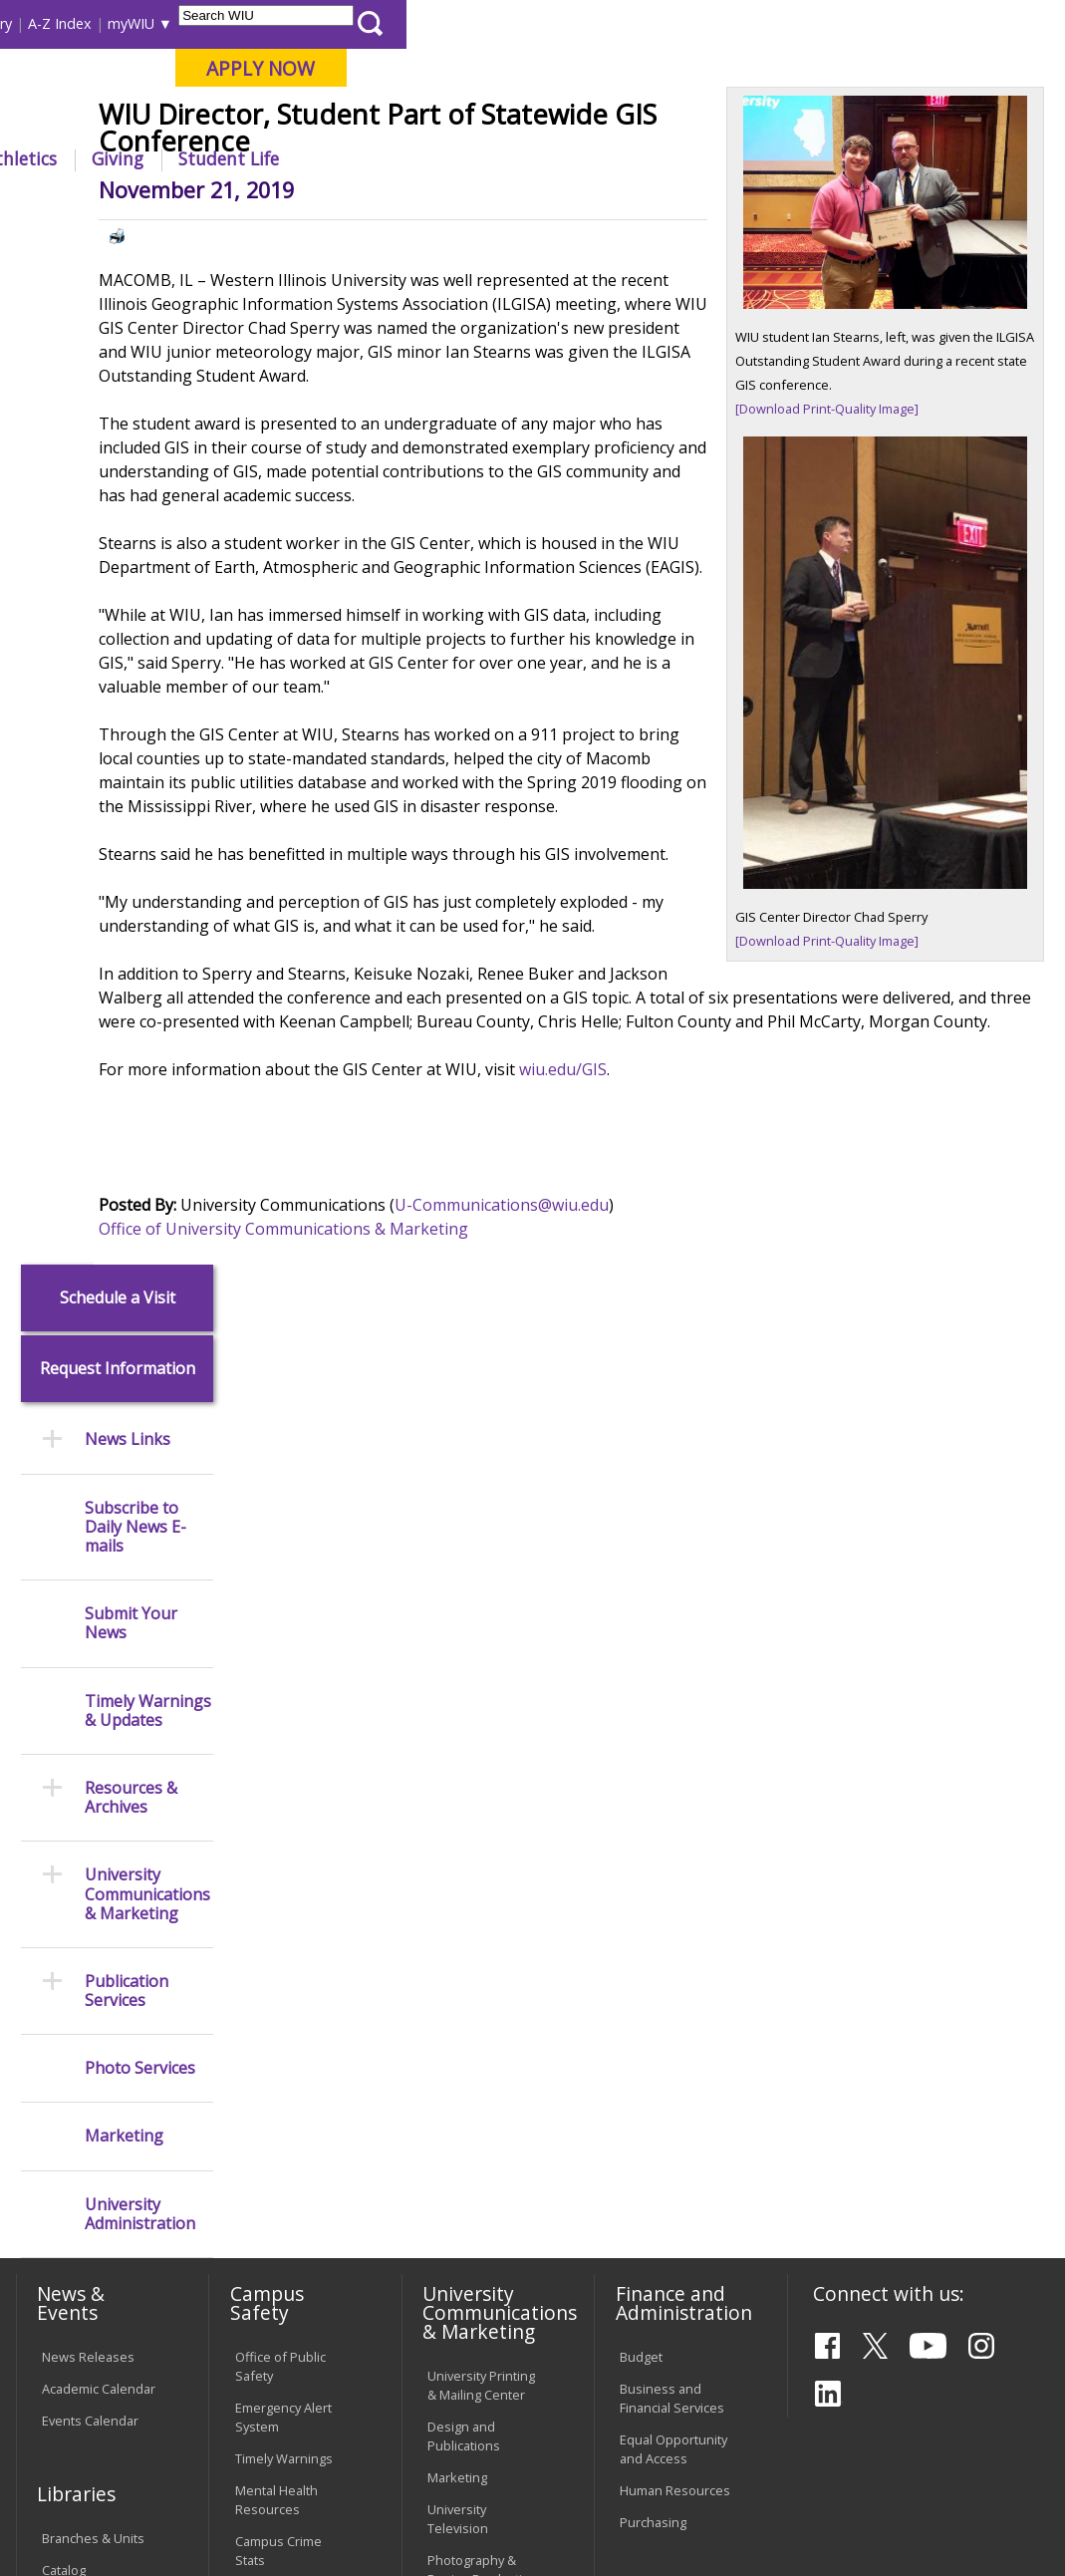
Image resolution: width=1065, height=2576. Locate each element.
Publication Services (126, 960)
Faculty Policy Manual (465, 2109)
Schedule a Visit (117, 266)
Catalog (64, 1819)
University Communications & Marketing (147, 864)
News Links (127, 409)
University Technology (269, 2280)
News (343, 203)
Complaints (460, 2322)
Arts (591, 158)
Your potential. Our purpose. (216, 119)
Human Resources (675, 1739)
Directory (640, 23)
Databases (74, 1851)
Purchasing (653, 1771)
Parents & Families (82, 23)
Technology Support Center (281, 2229)
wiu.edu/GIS (688, 1311)
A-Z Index (718, 23)
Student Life (887, 158)
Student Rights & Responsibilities (477, 2280)
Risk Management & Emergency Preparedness (288, 1859)
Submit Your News (131, 593)
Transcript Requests (72, 2029)
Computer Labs (280, 2087)
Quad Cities (472, 119)
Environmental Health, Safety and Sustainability (289, 1930)
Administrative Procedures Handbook (469, 2169)
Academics (273, 158)
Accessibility (89, 2434)
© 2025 (66, 2511)
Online (560, 119)
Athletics (679, 158)
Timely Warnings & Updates (148, 680)
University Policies (481, 2016)
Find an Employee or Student (672, 1917)
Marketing (124, 1105)
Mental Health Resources (276, 1748)
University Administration (140, 1183)
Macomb (377, 119)
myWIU (789, 23)
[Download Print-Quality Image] (868, 527)
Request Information (117, 338)
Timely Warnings (284, 1707)
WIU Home (272, 203)
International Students (298, 23)
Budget (641, 1605)
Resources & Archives (131, 766)
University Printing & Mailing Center (481, 1633)
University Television (457, 1767)
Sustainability (328, 2434)
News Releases (88, 1605)
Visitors (183, 23)
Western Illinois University (307, 86)
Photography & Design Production (482, 1819)
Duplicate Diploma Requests (95, 2080)
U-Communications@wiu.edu (627, 1447)
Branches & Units (93, 1787)
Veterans (438, 2434)
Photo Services (140, 1037)
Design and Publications (463, 1684)
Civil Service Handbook (462, 2229)
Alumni (509, 158)
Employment (205, 2434)
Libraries (439, 23)
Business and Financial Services (672, 1646)
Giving (776, 158)
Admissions (397, 158)
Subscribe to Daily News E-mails (135, 496)
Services (67, 1882)
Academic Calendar (98, 1637)
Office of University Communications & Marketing (409, 1471)
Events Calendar (90, 1669)
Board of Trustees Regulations (481, 2057)
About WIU (150, 158)
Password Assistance (267, 2178)
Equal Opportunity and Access (673, 1697)
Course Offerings (538, 23)
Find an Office (660, 1959)
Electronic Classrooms (270, 2128)
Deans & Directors (674, 1991)
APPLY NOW (919, 68)
